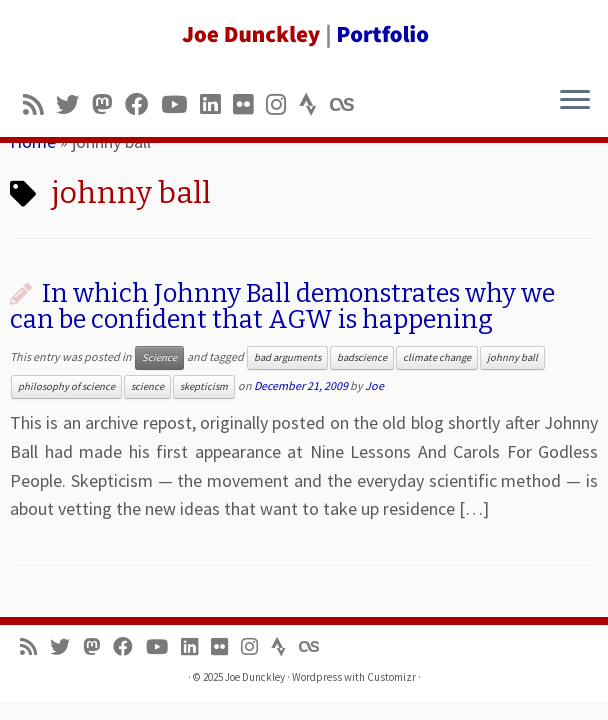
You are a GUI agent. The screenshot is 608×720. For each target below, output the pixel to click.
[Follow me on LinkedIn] (216, 104)
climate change (437, 357)
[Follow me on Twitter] (74, 104)
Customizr (391, 677)
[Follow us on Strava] (314, 104)
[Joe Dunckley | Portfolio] (304, 35)
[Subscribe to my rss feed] (39, 104)
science (147, 386)
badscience (362, 357)
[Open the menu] (575, 101)
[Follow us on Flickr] (249, 104)
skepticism (204, 386)
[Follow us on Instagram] (282, 104)
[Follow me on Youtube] (180, 104)
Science (159, 357)
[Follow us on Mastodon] (108, 104)
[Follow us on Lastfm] (348, 104)
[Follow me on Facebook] (143, 104)
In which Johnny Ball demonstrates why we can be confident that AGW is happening (282, 306)
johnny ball (512, 357)
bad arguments (287, 357)
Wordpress (317, 677)
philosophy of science (66, 386)
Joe (374, 385)
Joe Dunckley (255, 677)
